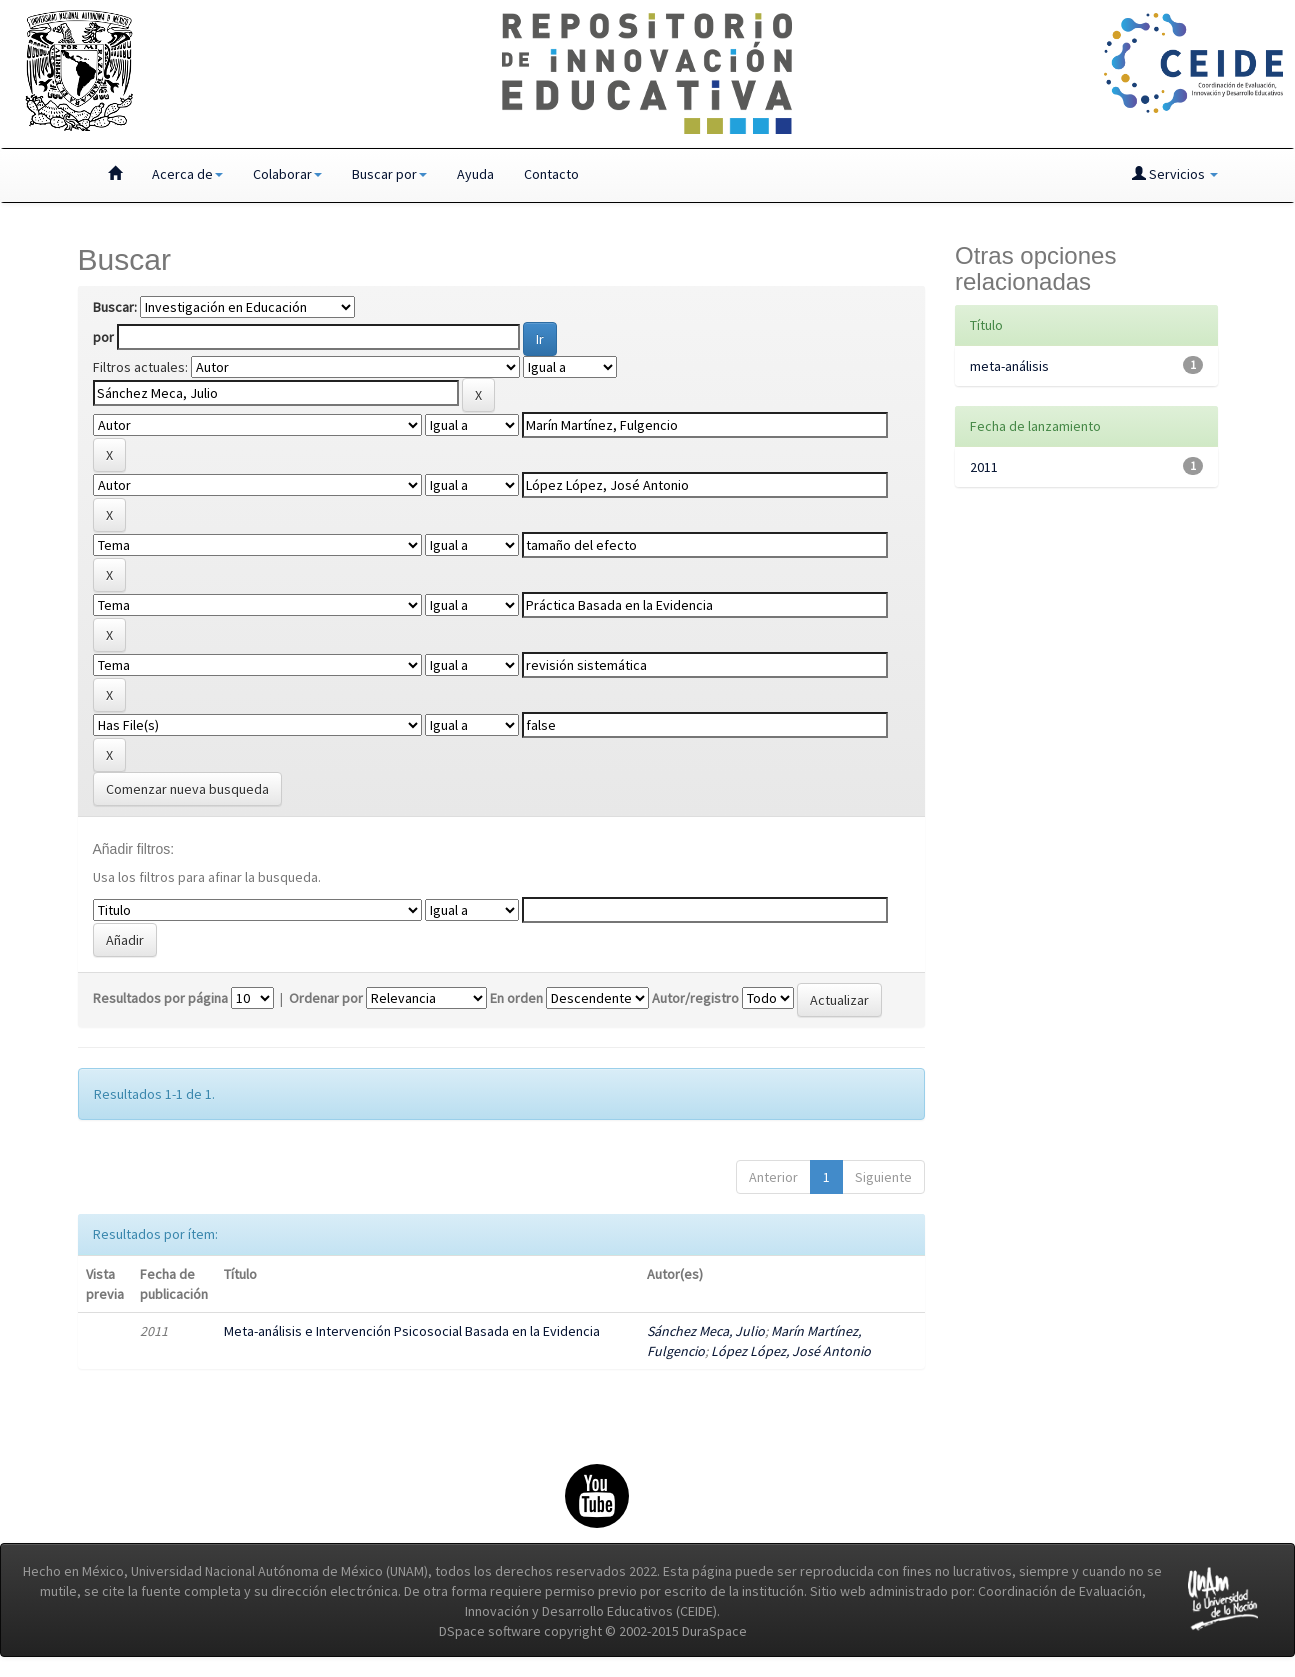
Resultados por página (160, 998)
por (103, 337)
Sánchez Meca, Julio (706, 1331)
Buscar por (389, 174)
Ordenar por (326, 998)
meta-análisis (1009, 366)
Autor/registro (695, 998)
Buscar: (115, 307)
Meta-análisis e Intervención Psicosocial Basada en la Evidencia (412, 1331)
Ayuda (475, 174)
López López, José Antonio (791, 1351)
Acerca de (187, 174)
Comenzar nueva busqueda (187, 789)
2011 (984, 467)
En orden (516, 998)
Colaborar (287, 174)
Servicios (1175, 174)
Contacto (551, 174)
